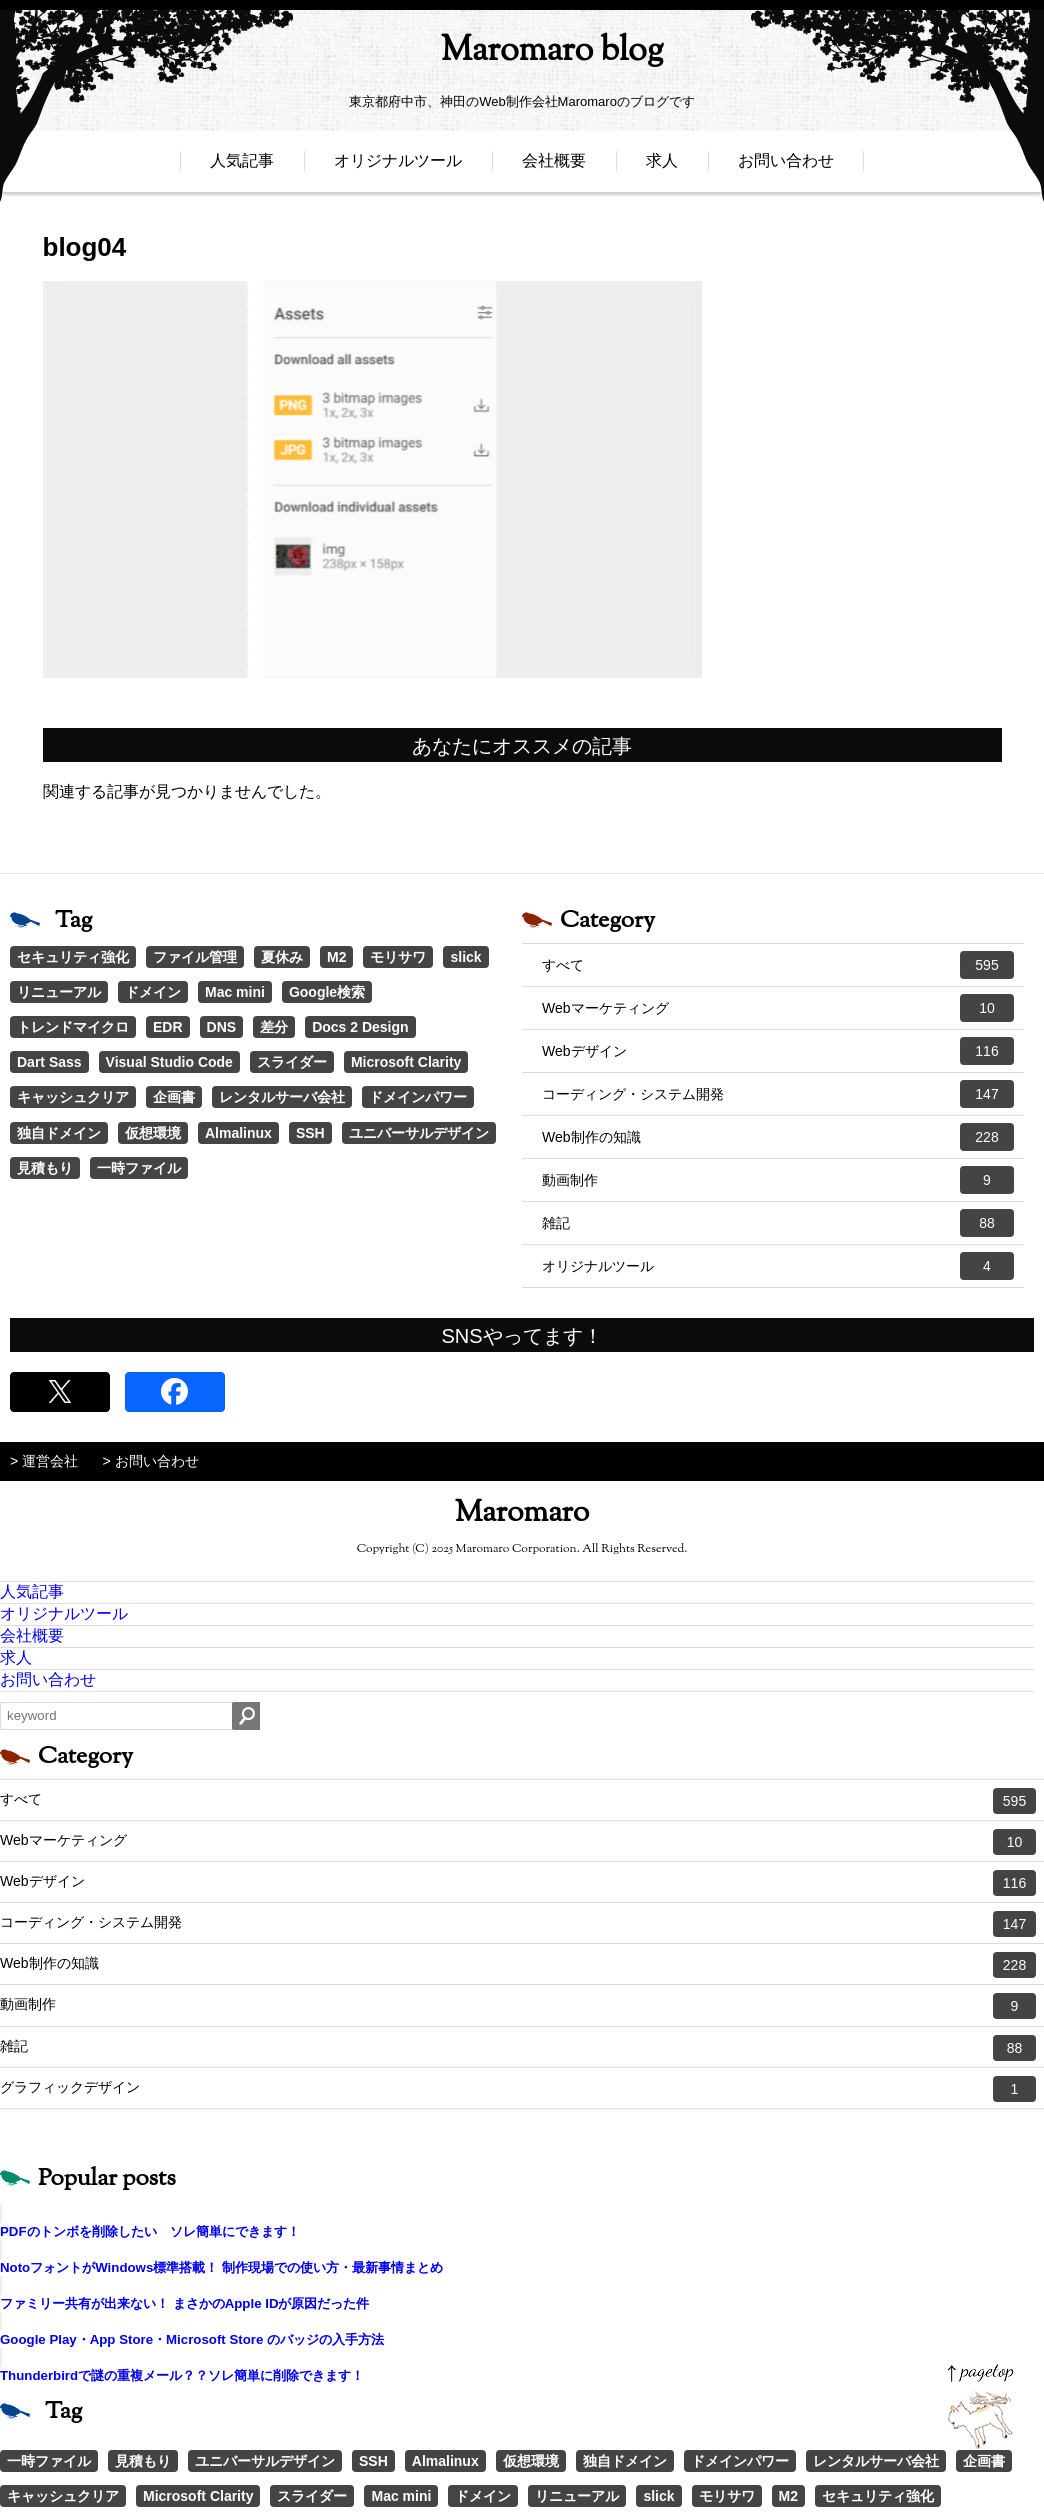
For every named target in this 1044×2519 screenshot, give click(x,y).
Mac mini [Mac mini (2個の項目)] (235, 992)
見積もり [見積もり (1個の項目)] (45, 1168)
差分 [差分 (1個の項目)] (274, 1027)
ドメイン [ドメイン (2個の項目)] (153, 992)
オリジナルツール (398, 167)
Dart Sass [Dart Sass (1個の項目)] (49, 1062)
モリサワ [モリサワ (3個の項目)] (398, 957)
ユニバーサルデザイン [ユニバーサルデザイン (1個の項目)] (419, 1133)
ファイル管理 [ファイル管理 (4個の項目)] (195, 957)
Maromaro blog (522, 55)
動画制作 (778, 1180)
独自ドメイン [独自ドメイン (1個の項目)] (59, 1133)
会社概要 (554, 167)
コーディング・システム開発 (778, 1094)
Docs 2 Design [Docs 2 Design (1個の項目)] (360, 1027)
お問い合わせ (786, 167)
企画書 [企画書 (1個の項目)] (174, 1097)
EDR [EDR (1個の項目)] (168, 1027)
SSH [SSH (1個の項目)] (310, 1133)
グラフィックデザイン (518, 2089)
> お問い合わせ (151, 1461)
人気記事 (242, 167)
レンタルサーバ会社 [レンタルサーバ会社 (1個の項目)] (282, 1097)
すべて (778, 965)
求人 (662, 167)
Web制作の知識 (778, 1137)
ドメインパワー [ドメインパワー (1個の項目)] (418, 1097)
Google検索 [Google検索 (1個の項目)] (327, 992)
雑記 (778, 1223)
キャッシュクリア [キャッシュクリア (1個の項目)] (73, 1097)
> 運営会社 (44, 1461)
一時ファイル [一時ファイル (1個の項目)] (139, 1168)
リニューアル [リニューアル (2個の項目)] (59, 992)
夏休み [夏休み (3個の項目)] (282, 957)
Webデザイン (778, 1051)
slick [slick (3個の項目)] (465, 957)
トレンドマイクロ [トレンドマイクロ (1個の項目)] (73, 1027)
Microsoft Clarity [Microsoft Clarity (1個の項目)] (406, 1062)
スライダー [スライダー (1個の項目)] (292, 1062)
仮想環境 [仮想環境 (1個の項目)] (153, 1133)
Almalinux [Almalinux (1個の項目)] (238, 1133)
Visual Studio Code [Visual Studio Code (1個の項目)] (169, 1062)
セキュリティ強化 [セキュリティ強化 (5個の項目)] (73, 957)
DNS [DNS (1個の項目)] (222, 1027)
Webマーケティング (778, 1008)
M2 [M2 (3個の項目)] (336, 957)
